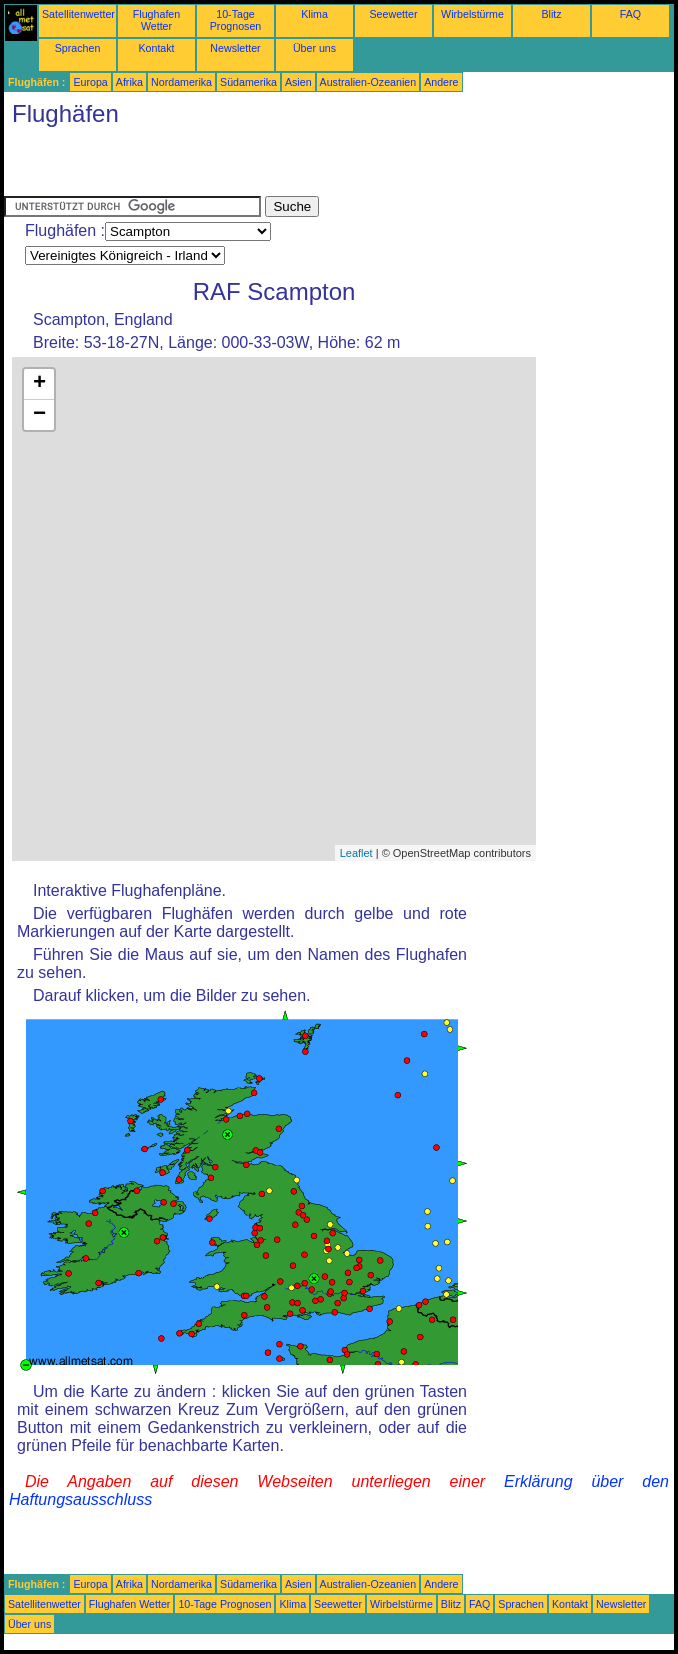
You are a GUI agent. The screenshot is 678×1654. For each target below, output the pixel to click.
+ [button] (39, 384)
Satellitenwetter (78, 14)
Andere (441, 82)
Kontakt (156, 48)
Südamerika (248, 82)
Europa (90, 82)
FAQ (630, 14)
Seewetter (394, 14)
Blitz (551, 14)
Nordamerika (181, 82)
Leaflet (356, 853)
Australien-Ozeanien (368, 82)
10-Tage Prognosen (236, 20)
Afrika (129, 82)
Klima (314, 14)
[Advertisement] (238, 166)
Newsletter (235, 48)
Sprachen (78, 48)
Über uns (314, 48)
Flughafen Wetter (156, 20)
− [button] (39, 415)
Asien (298, 82)
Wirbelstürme (472, 14)
